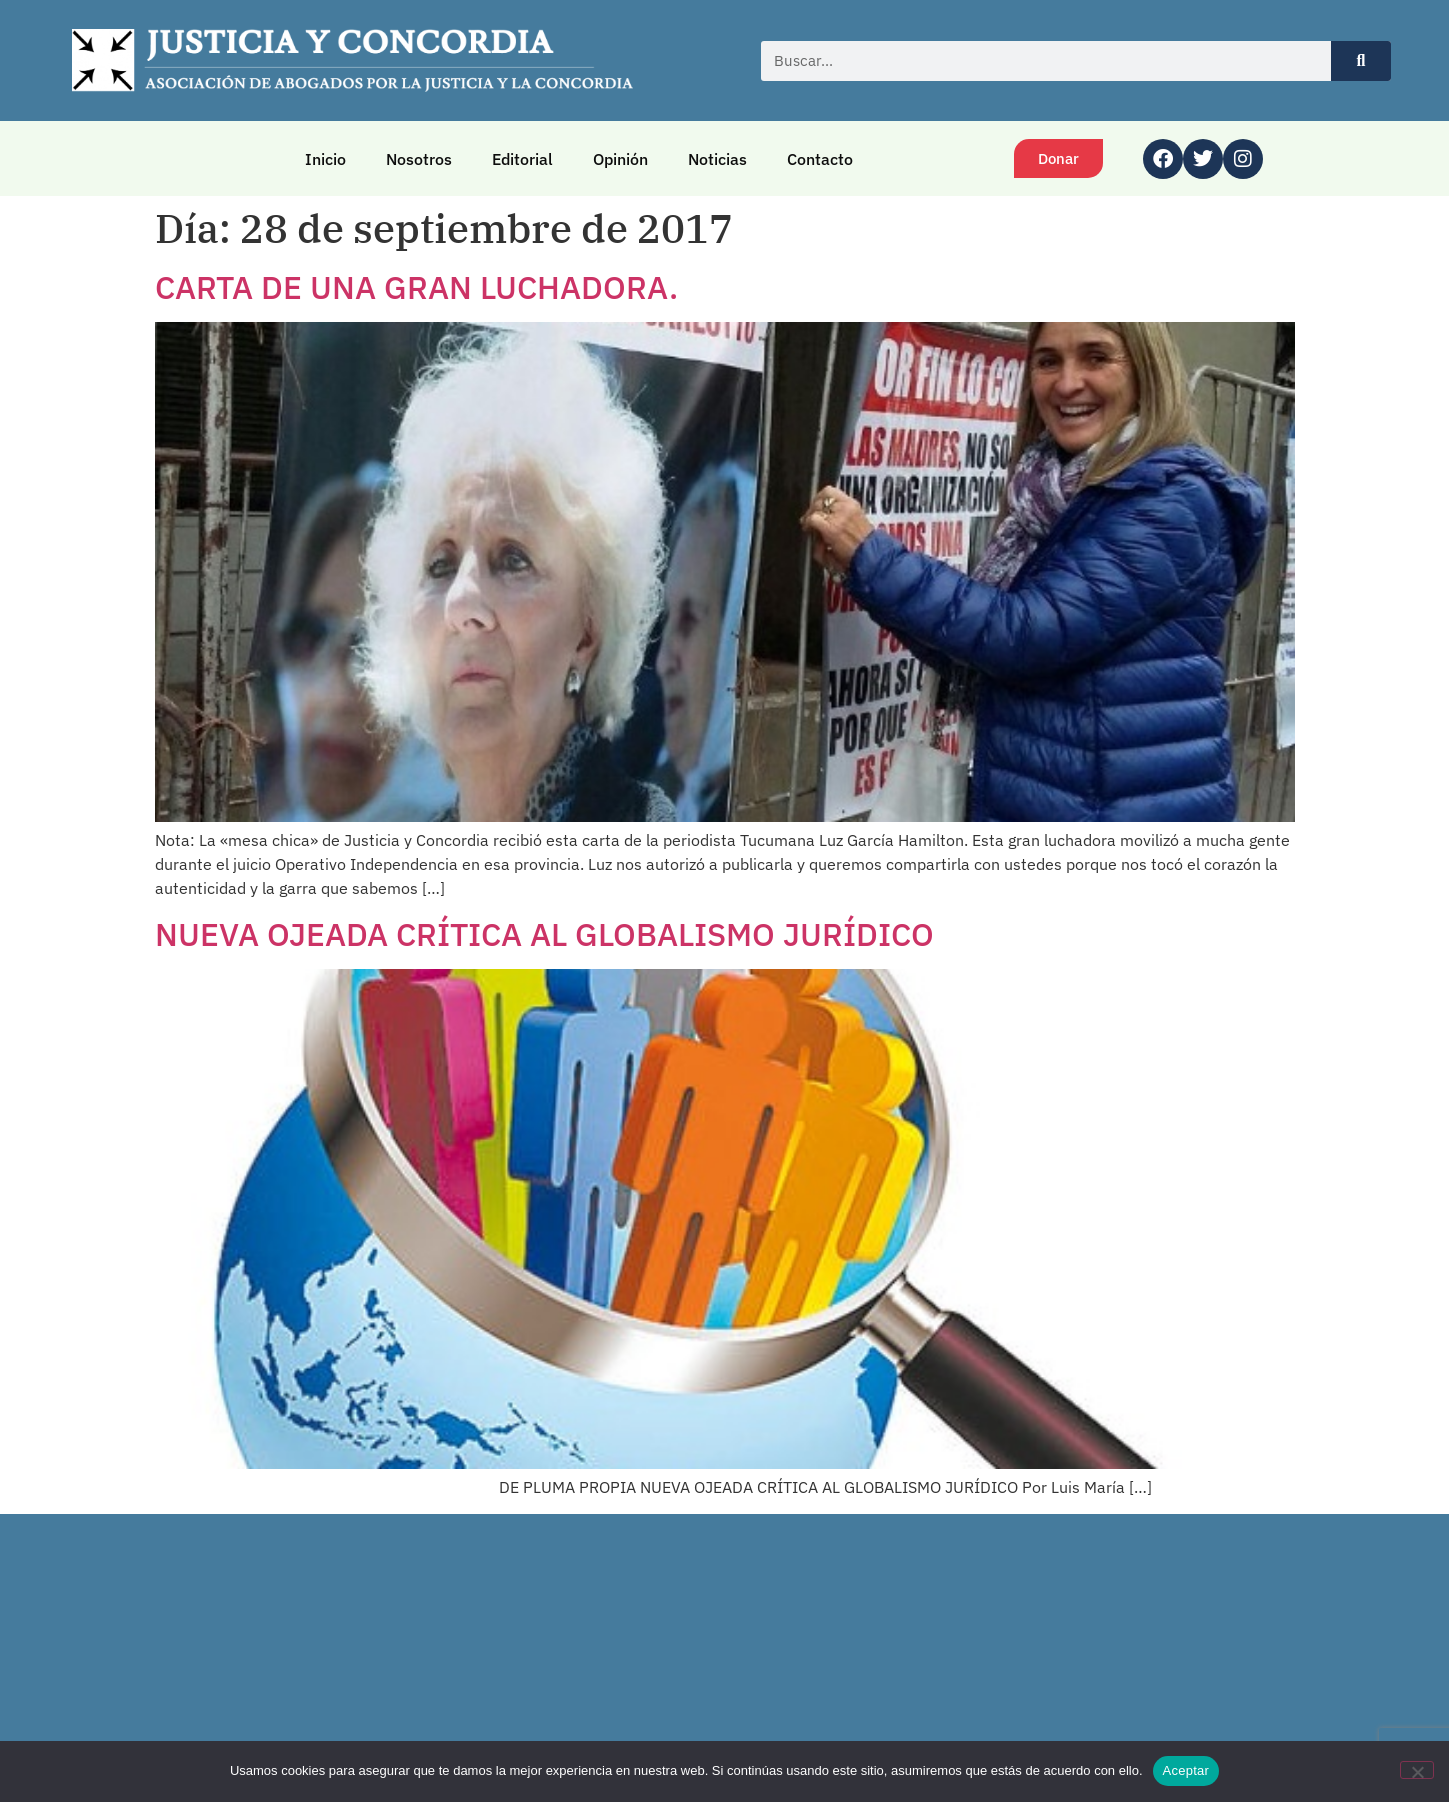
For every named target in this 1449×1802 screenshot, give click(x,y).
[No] (1417, 1770)
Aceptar (1186, 1770)
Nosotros (419, 159)
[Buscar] (1361, 61)
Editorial (522, 159)
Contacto (820, 159)
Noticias (717, 159)
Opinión (620, 159)
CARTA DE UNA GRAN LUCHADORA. (416, 287)
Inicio (325, 159)
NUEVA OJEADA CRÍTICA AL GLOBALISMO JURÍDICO (544, 934)
